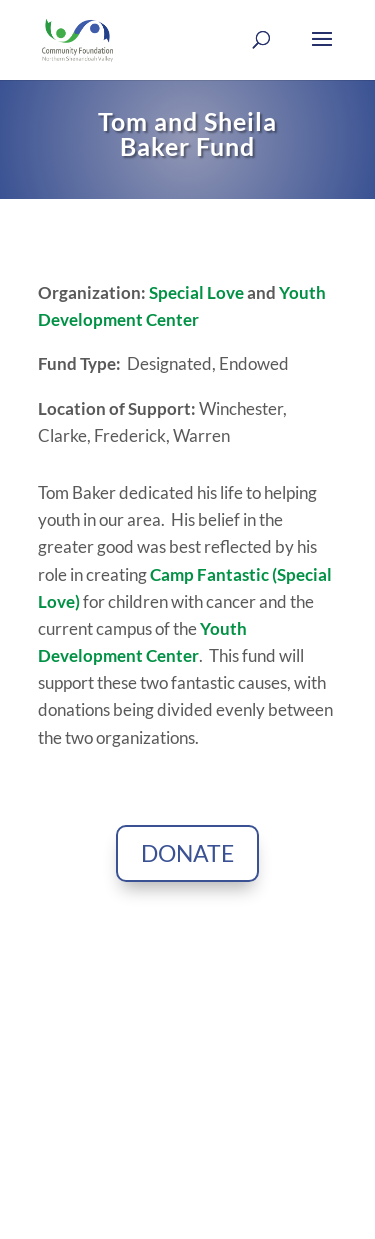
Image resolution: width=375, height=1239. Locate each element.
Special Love (196, 292)
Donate (187, 853)
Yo (289, 292)
